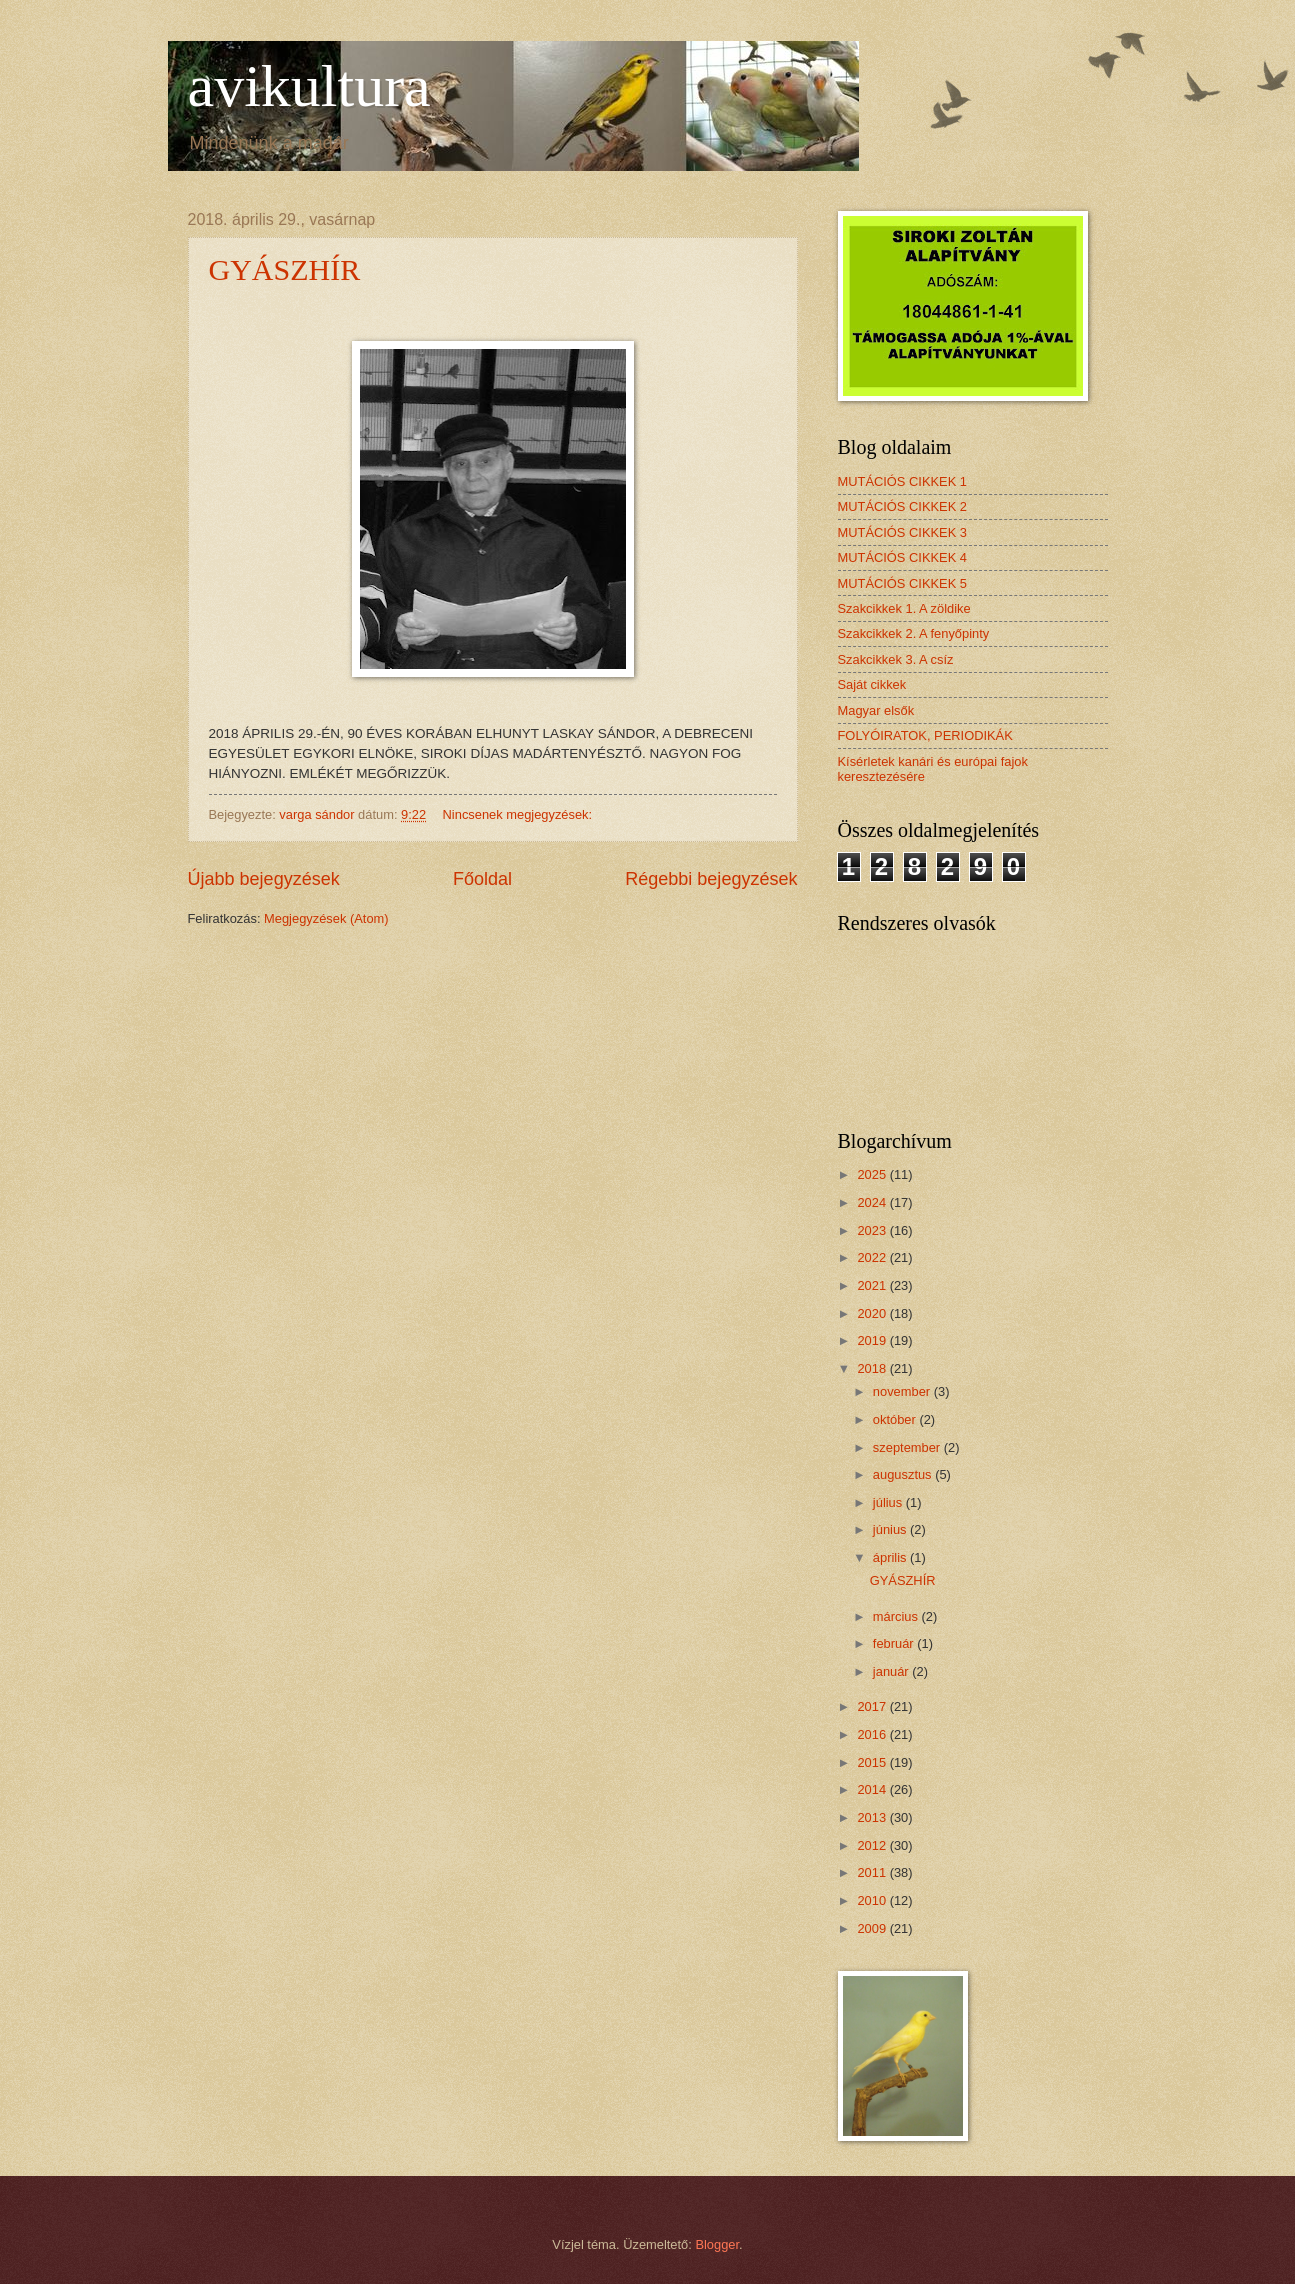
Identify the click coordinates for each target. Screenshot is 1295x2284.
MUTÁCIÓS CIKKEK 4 (903, 557)
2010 (873, 1900)
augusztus (904, 1474)
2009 (873, 1928)
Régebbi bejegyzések (711, 879)
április (891, 1557)
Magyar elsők (876, 710)
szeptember (908, 1447)
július (889, 1502)
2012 (873, 1845)
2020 (873, 1313)
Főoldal (482, 879)
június (891, 1529)
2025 (873, 1174)
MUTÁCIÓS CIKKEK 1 (903, 481)
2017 (873, 1706)
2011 (873, 1872)
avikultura (309, 86)
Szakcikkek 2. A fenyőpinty (914, 633)
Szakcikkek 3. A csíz (896, 659)
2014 (873, 1789)
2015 (873, 1762)
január (892, 1671)
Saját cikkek (872, 684)
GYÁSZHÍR (285, 269)
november (903, 1391)
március (897, 1616)
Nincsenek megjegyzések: (519, 814)
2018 (873, 1368)
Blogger (717, 2244)
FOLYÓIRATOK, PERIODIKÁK (925, 735)
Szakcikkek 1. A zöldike (904, 608)
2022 (873, 1257)
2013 (873, 1817)
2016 (873, 1734)
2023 (873, 1230)
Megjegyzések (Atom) (326, 918)
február (895, 1643)
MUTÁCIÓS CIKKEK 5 (903, 583)
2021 (873, 1285)
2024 (873, 1202)
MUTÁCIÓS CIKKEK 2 (903, 506)
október (896, 1419)
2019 (873, 1340)
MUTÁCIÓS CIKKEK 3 (903, 532)
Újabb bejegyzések (264, 879)
